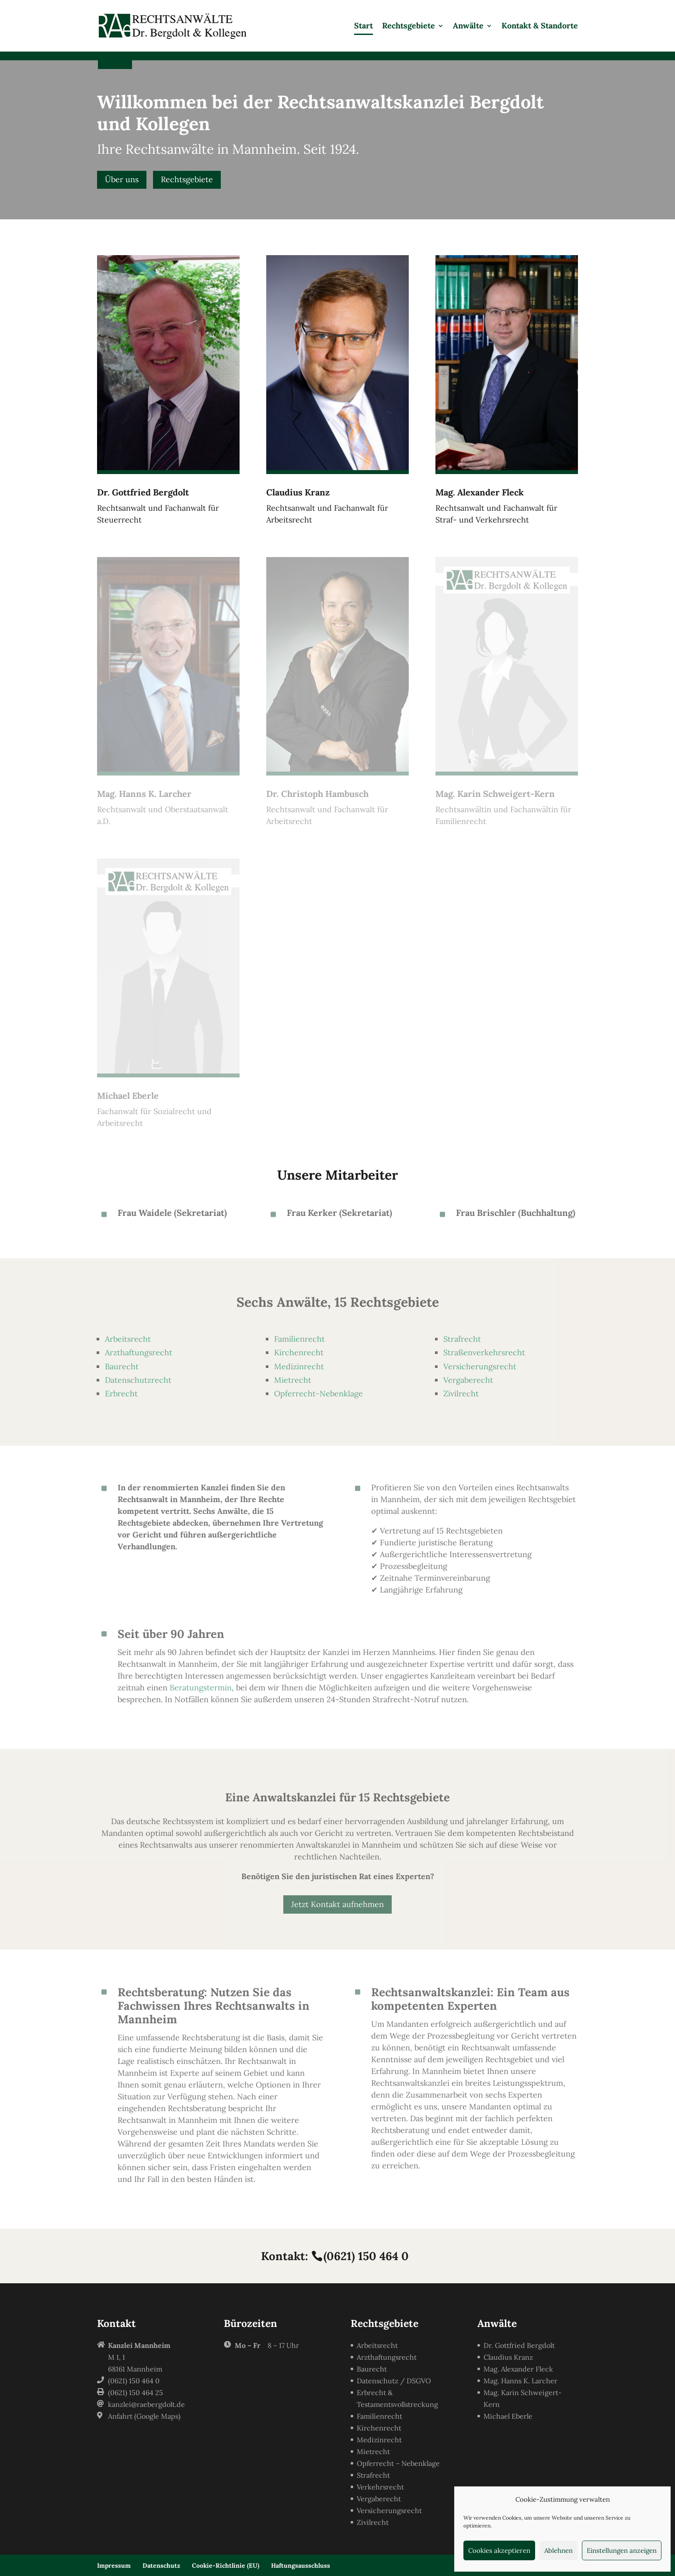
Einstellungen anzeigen (622, 2550)
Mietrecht (292, 1380)
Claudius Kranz (508, 2357)
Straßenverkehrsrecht (484, 1352)
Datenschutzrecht (138, 1380)
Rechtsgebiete (408, 27)
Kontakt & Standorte (539, 27)
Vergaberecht (468, 1380)
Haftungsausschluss (300, 2565)
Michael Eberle (508, 2416)
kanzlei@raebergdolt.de (146, 2404)
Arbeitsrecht (128, 1339)
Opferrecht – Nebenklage (398, 2463)
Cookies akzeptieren (499, 2550)
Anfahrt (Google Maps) (144, 2416)
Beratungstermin (201, 1688)
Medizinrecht (299, 1366)
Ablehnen (558, 2550)
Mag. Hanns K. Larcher (520, 2380)
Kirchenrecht (299, 1352)
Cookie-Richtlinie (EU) (225, 2565)
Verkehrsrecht (380, 2487)
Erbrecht (121, 1393)
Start (363, 27)
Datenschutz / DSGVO (394, 2380)
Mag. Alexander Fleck (518, 2369)
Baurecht (122, 1366)
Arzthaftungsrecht (138, 1352)
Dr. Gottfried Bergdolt (519, 2345)
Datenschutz (161, 2565)
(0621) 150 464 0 (366, 2256)
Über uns (122, 179)
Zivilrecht (461, 1393)
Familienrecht (299, 1339)
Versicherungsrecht (479, 1366)
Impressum (114, 2565)
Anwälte (468, 27)
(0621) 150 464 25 (135, 2392)
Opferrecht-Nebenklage (318, 1393)
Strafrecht (462, 1339)
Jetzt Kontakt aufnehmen (337, 1904)
